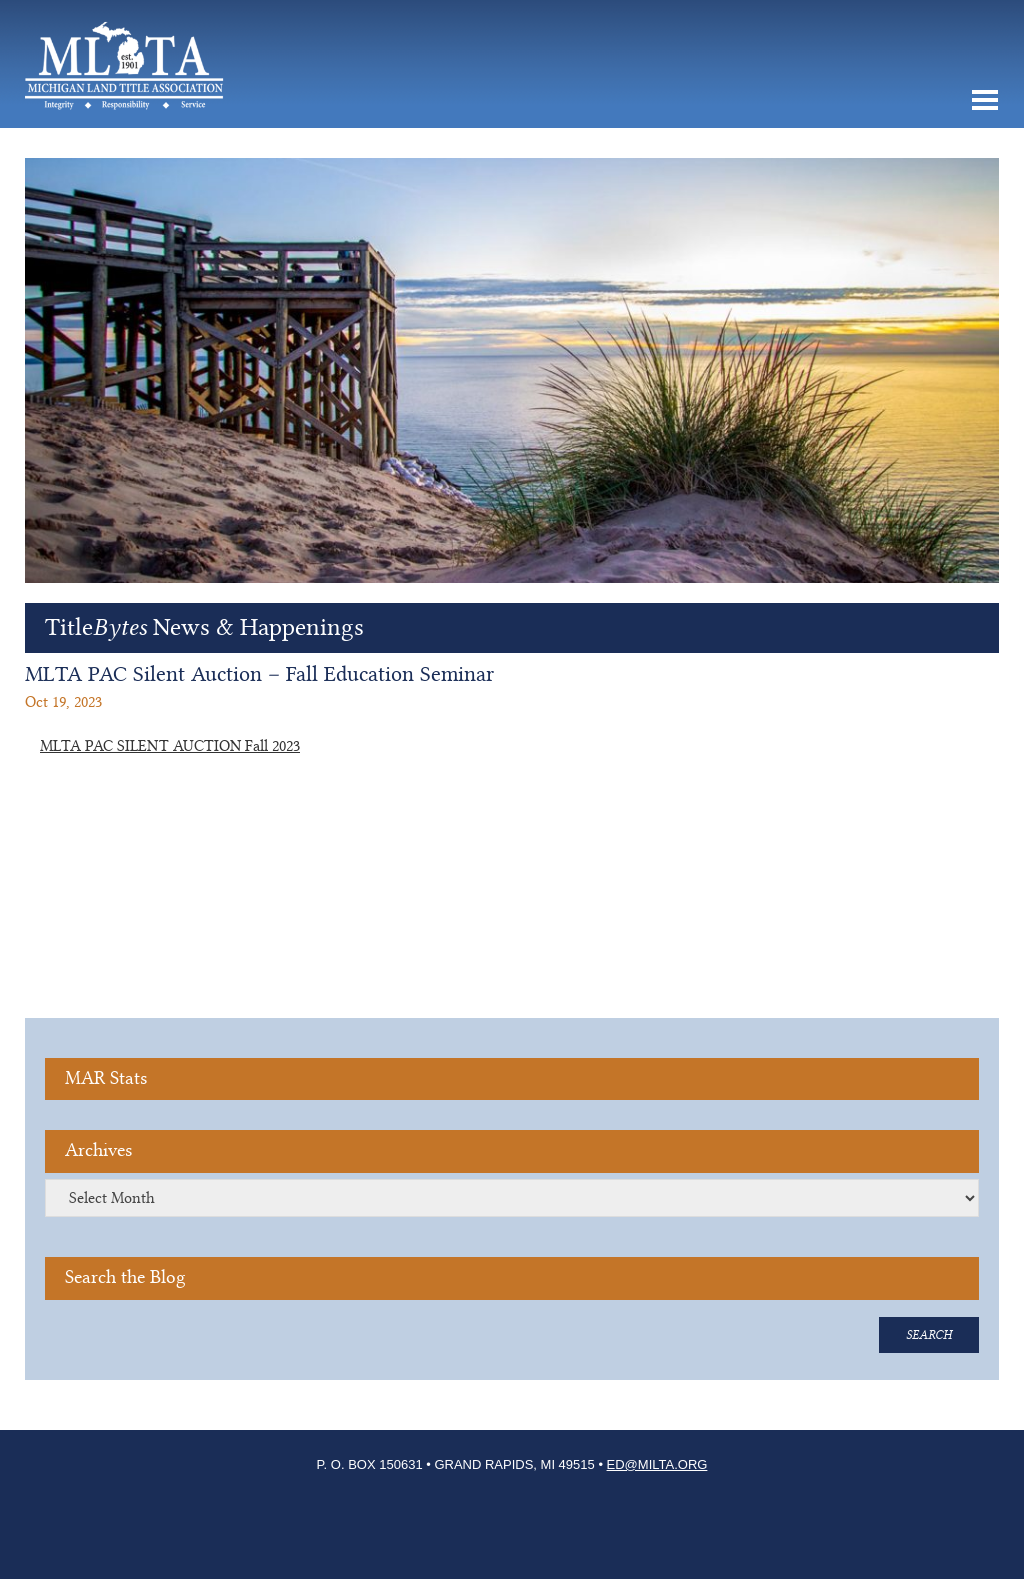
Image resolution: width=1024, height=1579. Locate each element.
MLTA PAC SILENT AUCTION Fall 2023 (170, 746)
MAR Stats (106, 1078)
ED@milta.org (657, 1464)
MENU (984, 100)
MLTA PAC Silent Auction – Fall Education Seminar (259, 674)
